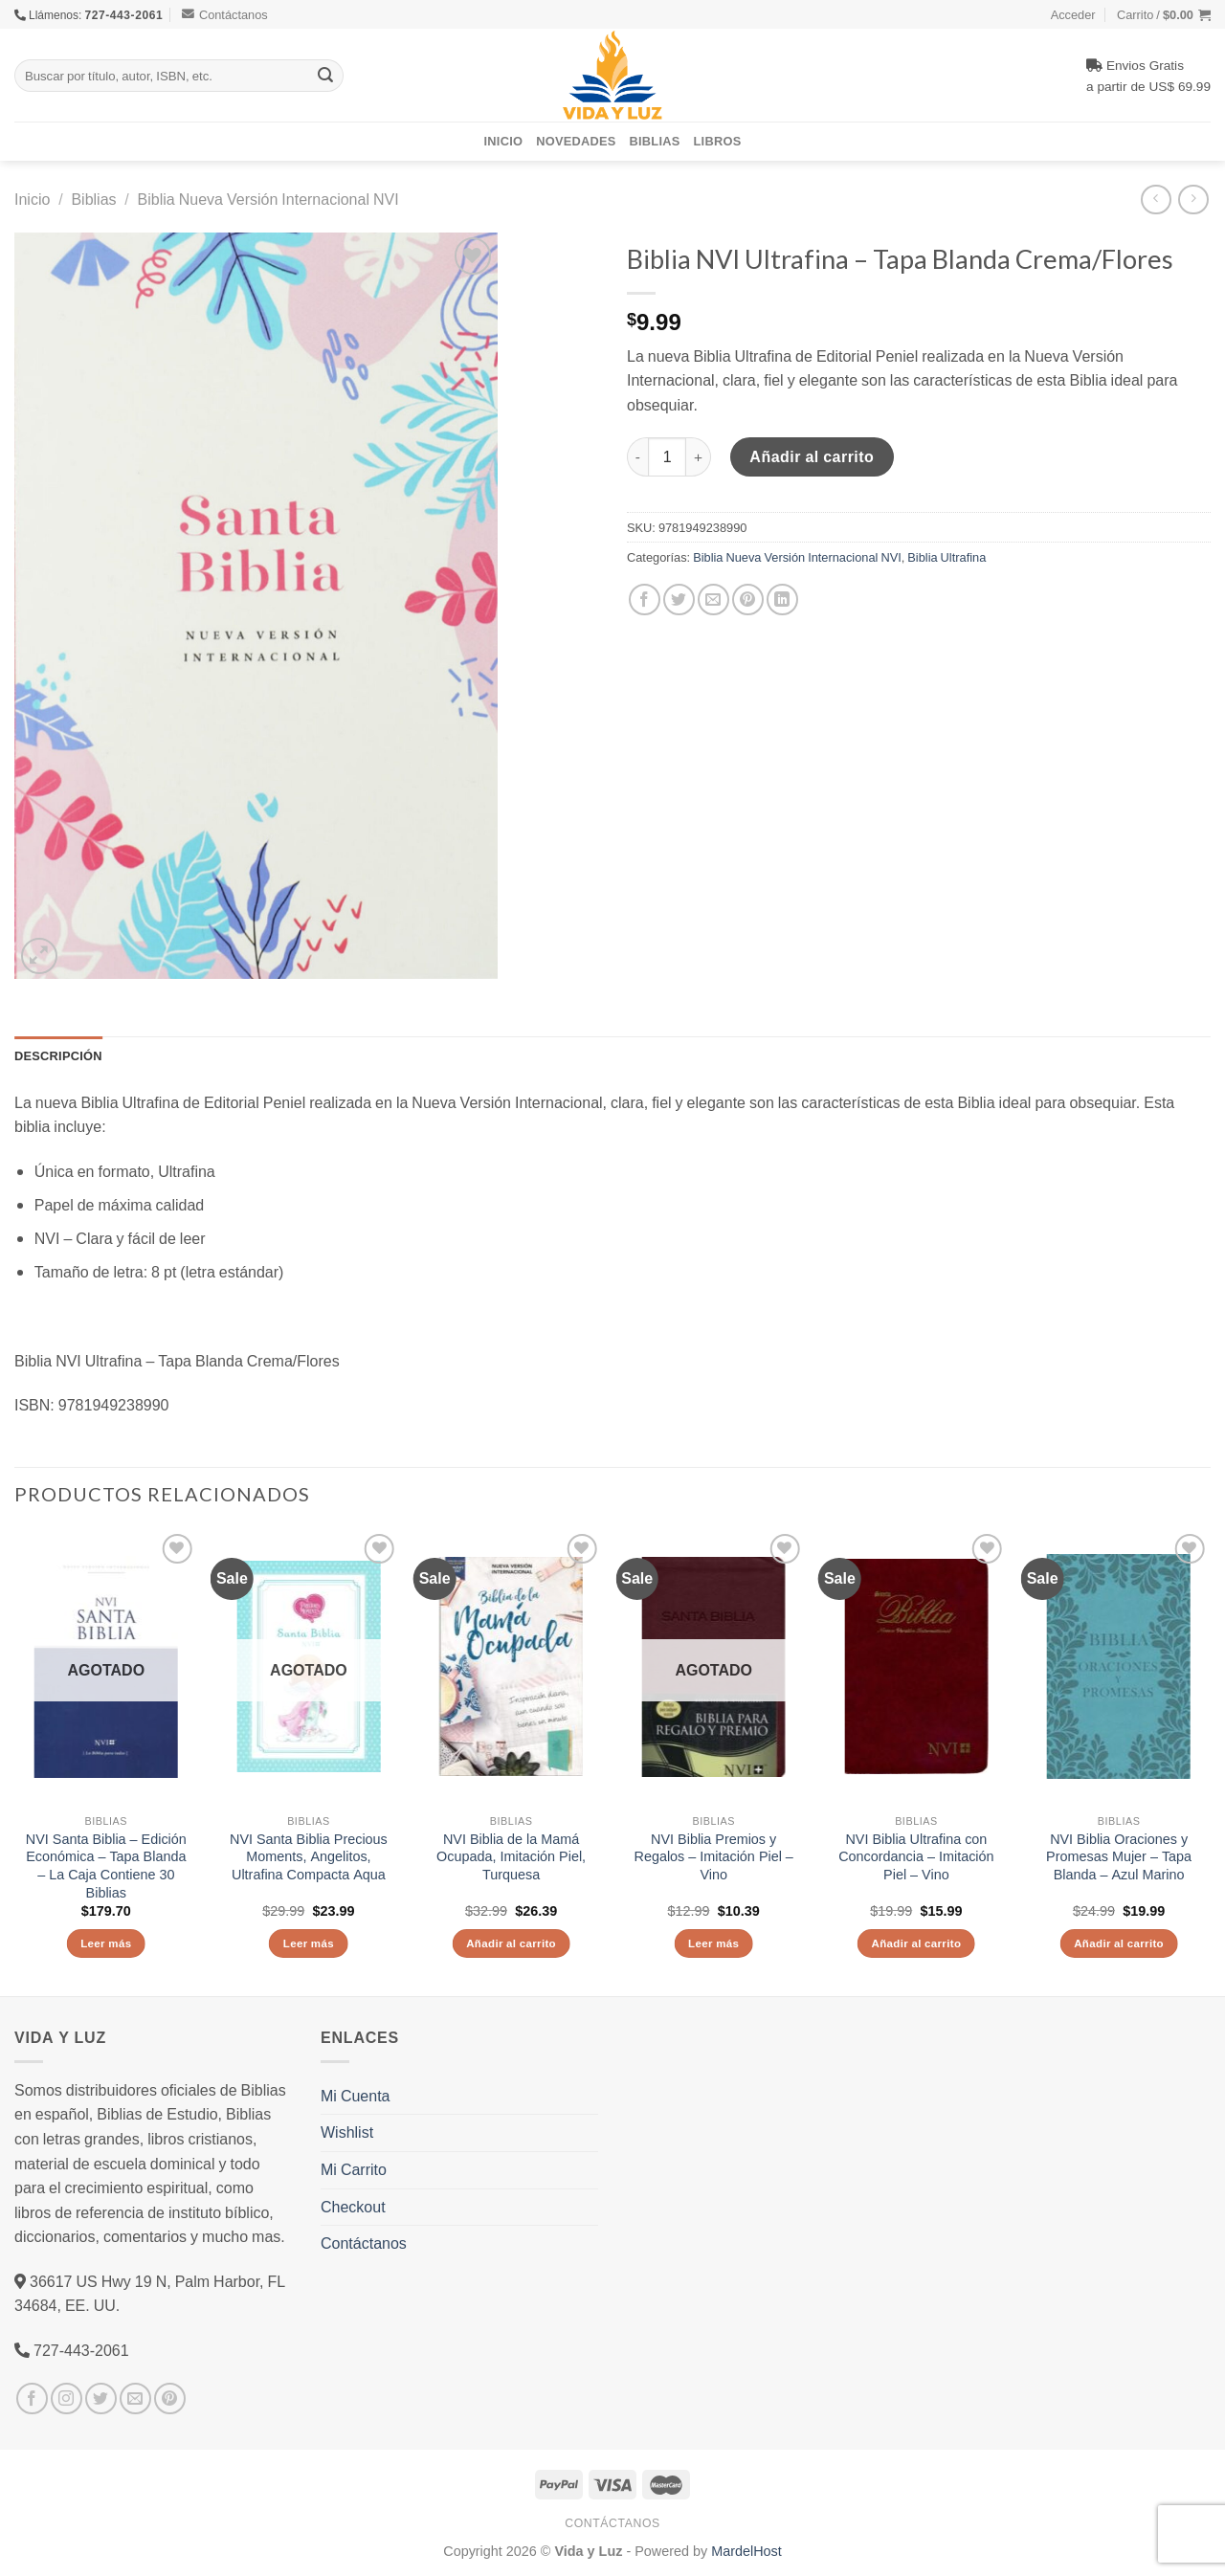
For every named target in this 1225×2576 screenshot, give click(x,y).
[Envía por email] (713, 599)
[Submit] (325, 75)
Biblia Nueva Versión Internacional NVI (268, 199)
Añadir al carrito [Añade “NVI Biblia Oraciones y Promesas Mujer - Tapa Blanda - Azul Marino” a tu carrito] (1119, 1943)
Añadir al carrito (811, 456)
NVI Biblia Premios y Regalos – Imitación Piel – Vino (713, 1857)
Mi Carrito (354, 2169)
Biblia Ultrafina (946, 557)
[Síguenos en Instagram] (66, 2398)
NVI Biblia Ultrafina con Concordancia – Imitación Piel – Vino (915, 1857)
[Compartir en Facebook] (644, 599)
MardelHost (746, 2551)
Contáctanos (225, 14)
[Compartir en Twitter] (679, 599)
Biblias (655, 140)
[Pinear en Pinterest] (748, 599)
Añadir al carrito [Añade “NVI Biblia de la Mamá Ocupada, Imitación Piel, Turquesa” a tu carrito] (511, 1943)
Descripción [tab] (58, 1055)
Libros (718, 140)
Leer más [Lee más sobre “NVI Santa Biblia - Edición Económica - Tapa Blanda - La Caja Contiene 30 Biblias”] (105, 1943)
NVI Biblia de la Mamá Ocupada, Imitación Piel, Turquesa (511, 1857)
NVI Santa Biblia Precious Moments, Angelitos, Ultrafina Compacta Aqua (309, 1857)
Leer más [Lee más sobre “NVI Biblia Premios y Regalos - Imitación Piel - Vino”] (713, 1943)
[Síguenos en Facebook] (32, 2398)
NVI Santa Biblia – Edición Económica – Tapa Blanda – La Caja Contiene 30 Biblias (106, 1866)
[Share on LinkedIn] (782, 599)
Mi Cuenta (355, 2095)
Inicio (503, 140)
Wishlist (347, 2132)
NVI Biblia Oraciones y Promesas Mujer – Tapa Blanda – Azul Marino (1119, 1857)
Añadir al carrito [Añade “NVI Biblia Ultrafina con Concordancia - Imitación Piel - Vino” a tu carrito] (916, 1943)
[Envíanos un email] (135, 2398)
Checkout (353, 2206)
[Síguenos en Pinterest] (170, 2398)
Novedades (575, 140)
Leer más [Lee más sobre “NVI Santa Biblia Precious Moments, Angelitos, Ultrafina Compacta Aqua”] (308, 1943)
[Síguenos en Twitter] (101, 2398)
